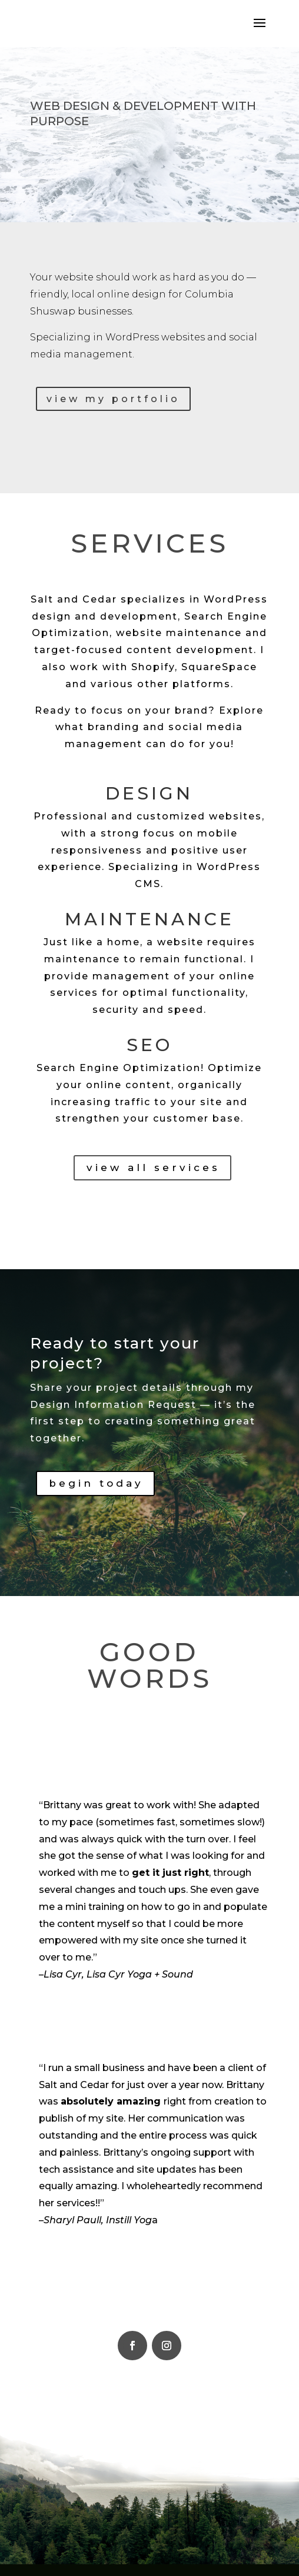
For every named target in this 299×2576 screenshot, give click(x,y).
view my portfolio (113, 398)
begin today (96, 1483)
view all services (153, 1167)
